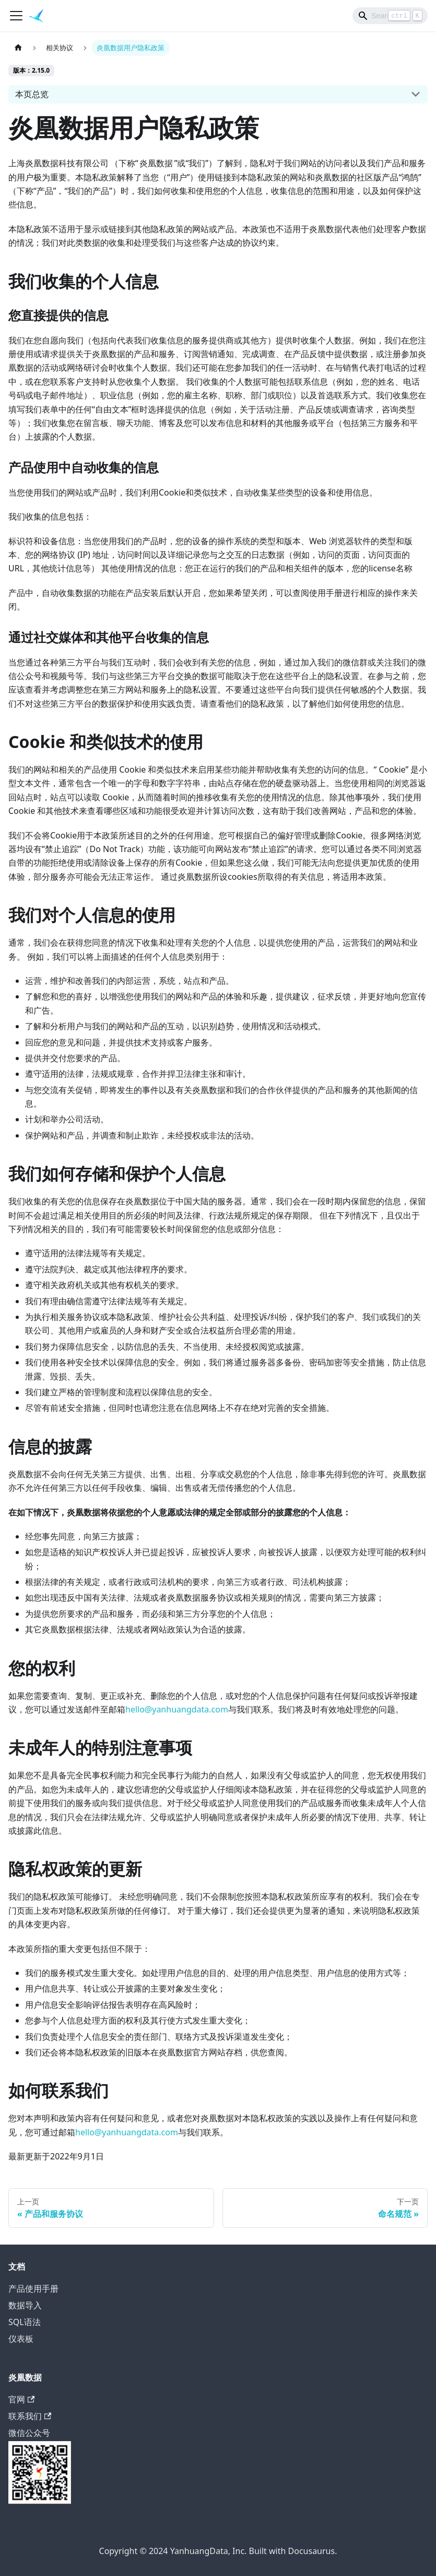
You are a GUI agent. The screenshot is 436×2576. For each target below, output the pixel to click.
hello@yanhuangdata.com (176, 1709)
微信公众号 (39, 2465)
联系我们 (29, 2416)
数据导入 (25, 2305)
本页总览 (32, 94)
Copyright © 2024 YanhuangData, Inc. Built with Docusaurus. (218, 2551)
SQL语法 (24, 2322)
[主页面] (18, 48)
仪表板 (20, 2338)
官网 (21, 2399)
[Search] (390, 15)
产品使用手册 (33, 2288)
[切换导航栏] (16, 16)
